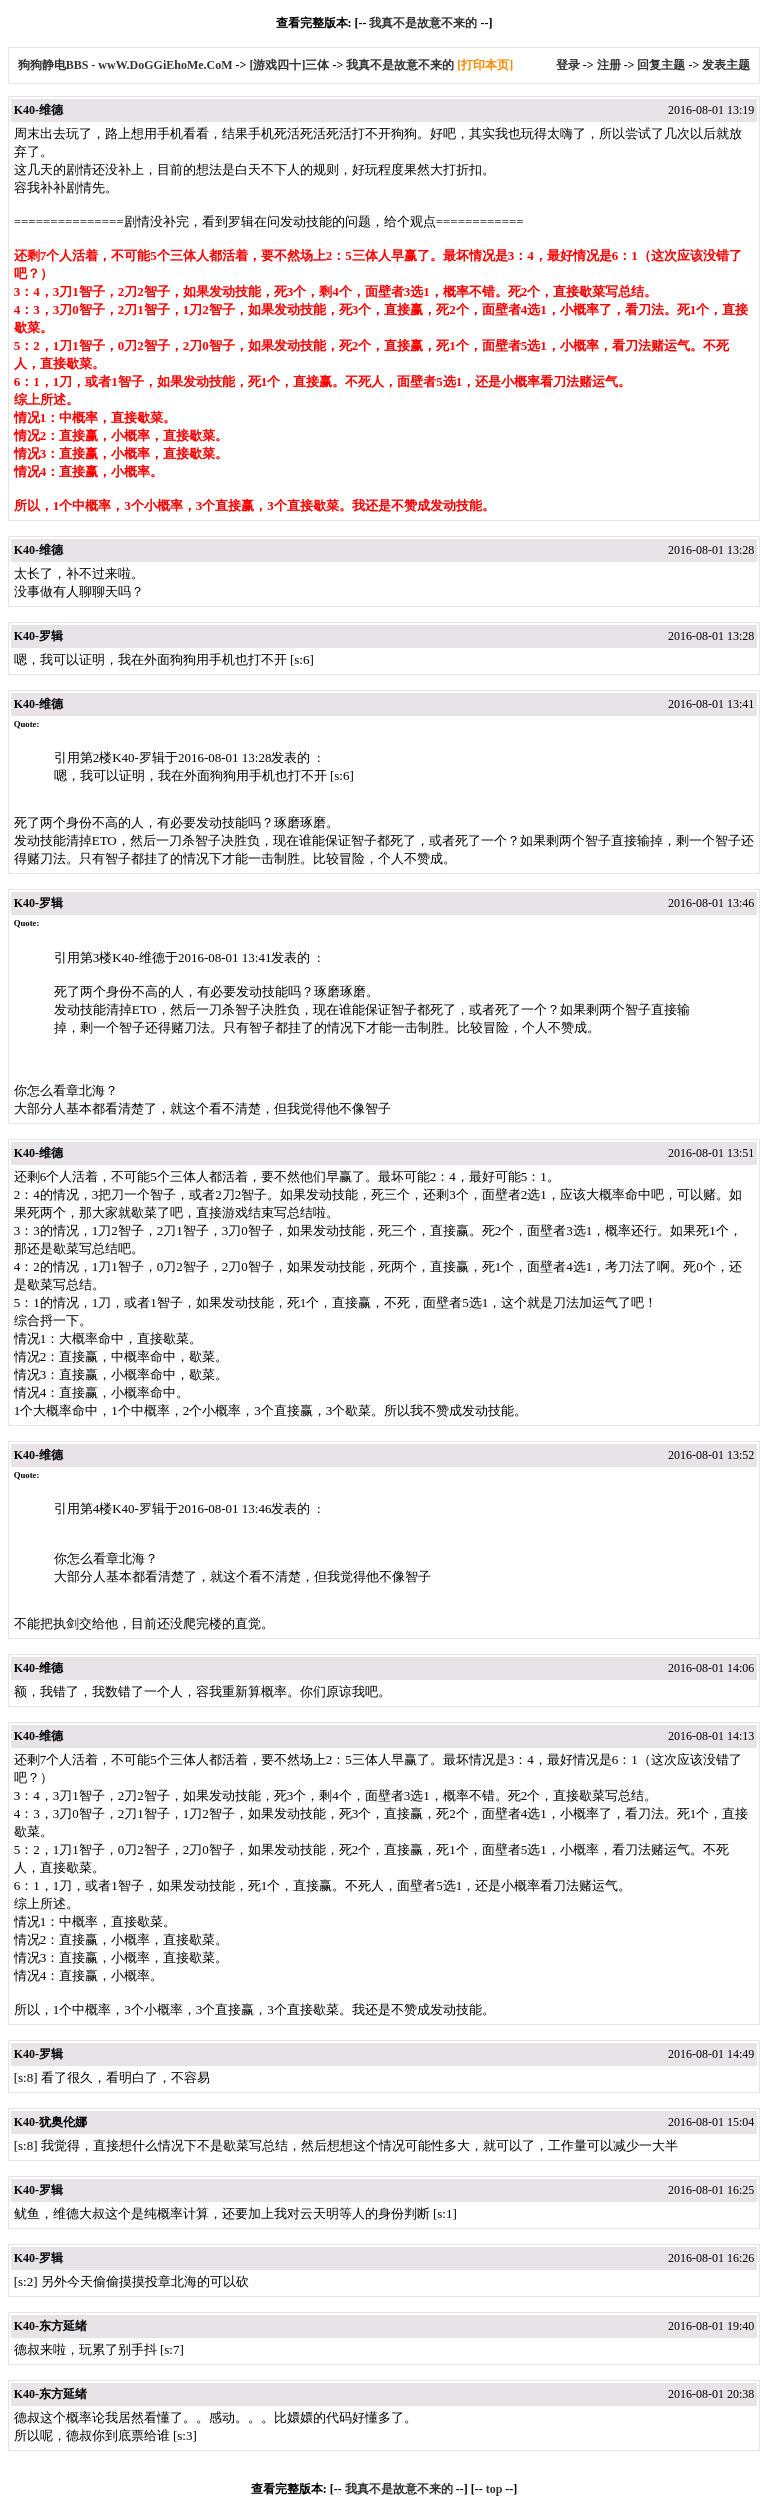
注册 (609, 65)
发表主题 (726, 65)
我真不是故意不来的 (423, 23)
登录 (568, 65)
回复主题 (661, 65)
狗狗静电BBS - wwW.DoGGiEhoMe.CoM (127, 65)
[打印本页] (485, 65)
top (494, 2489)
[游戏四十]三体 (289, 65)
